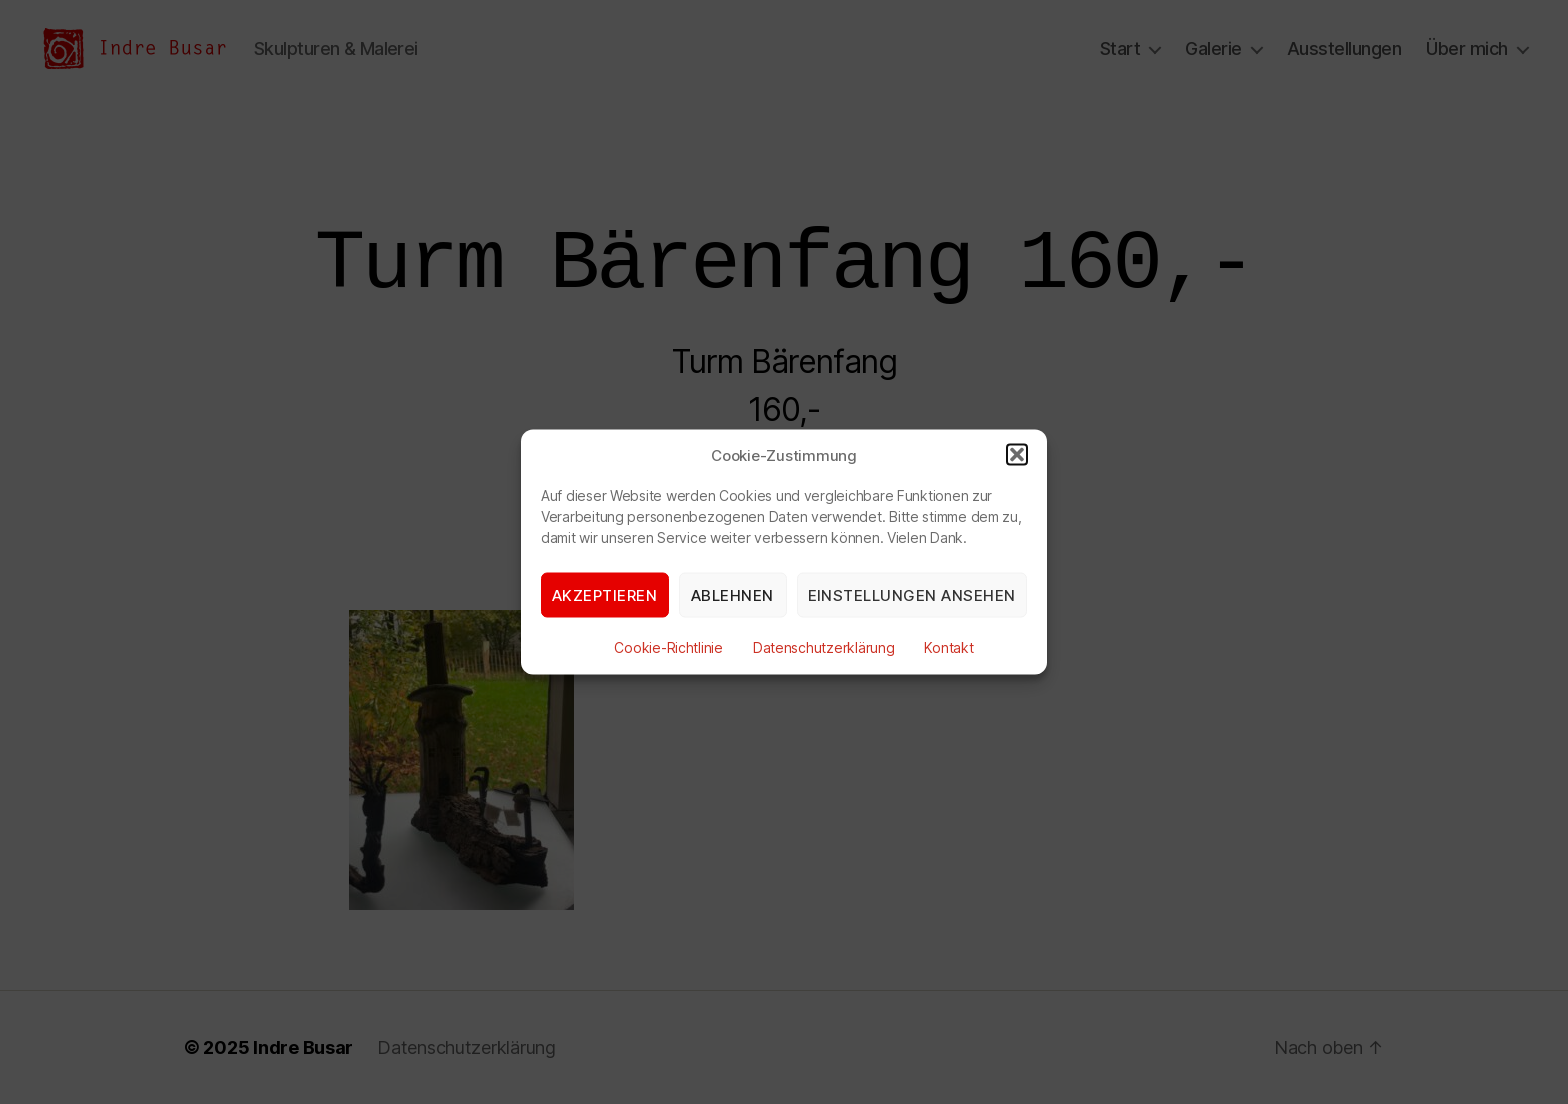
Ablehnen (732, 594)
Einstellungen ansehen (912, 594)
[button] (1017, 455)
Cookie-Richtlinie (668, 647)
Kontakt (948, 647)
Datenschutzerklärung (824, 647)
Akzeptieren (605, 594)
